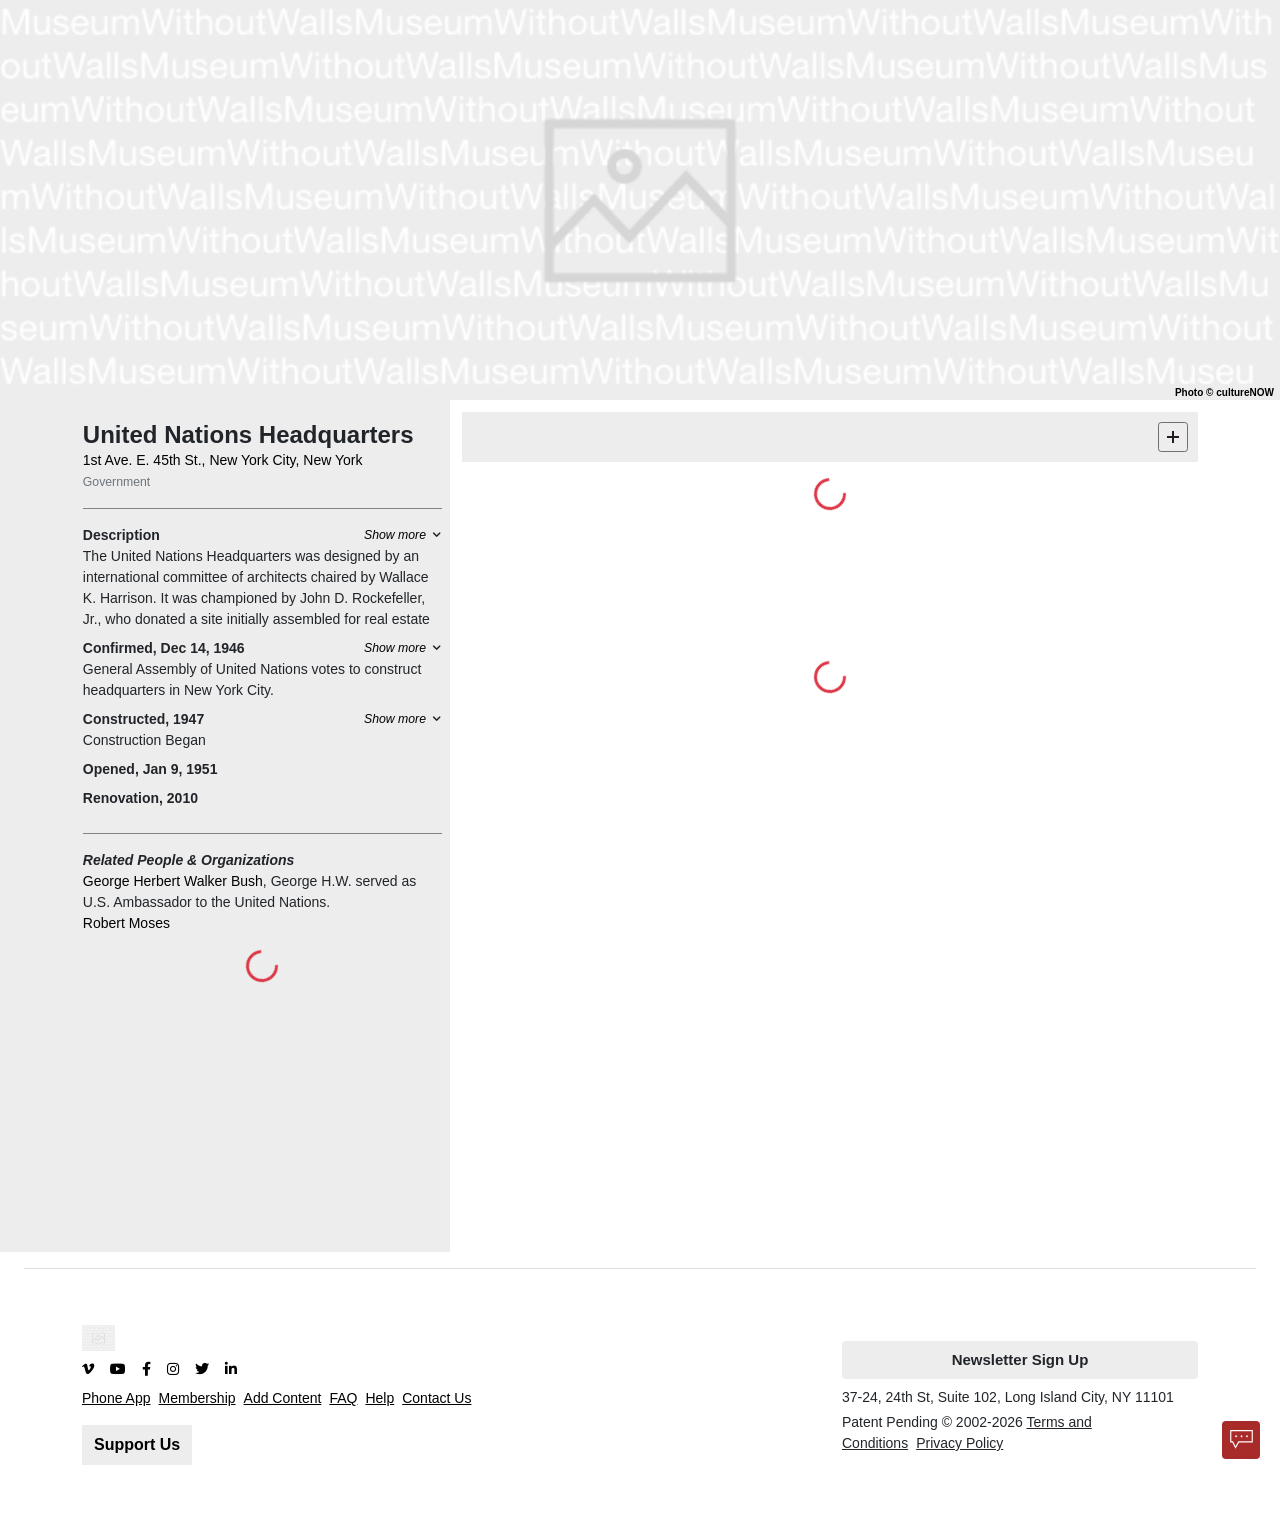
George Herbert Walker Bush (173, 881)
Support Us (137, 1444)
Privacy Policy (959, 1443)
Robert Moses (126, 923)
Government (116, 482)
